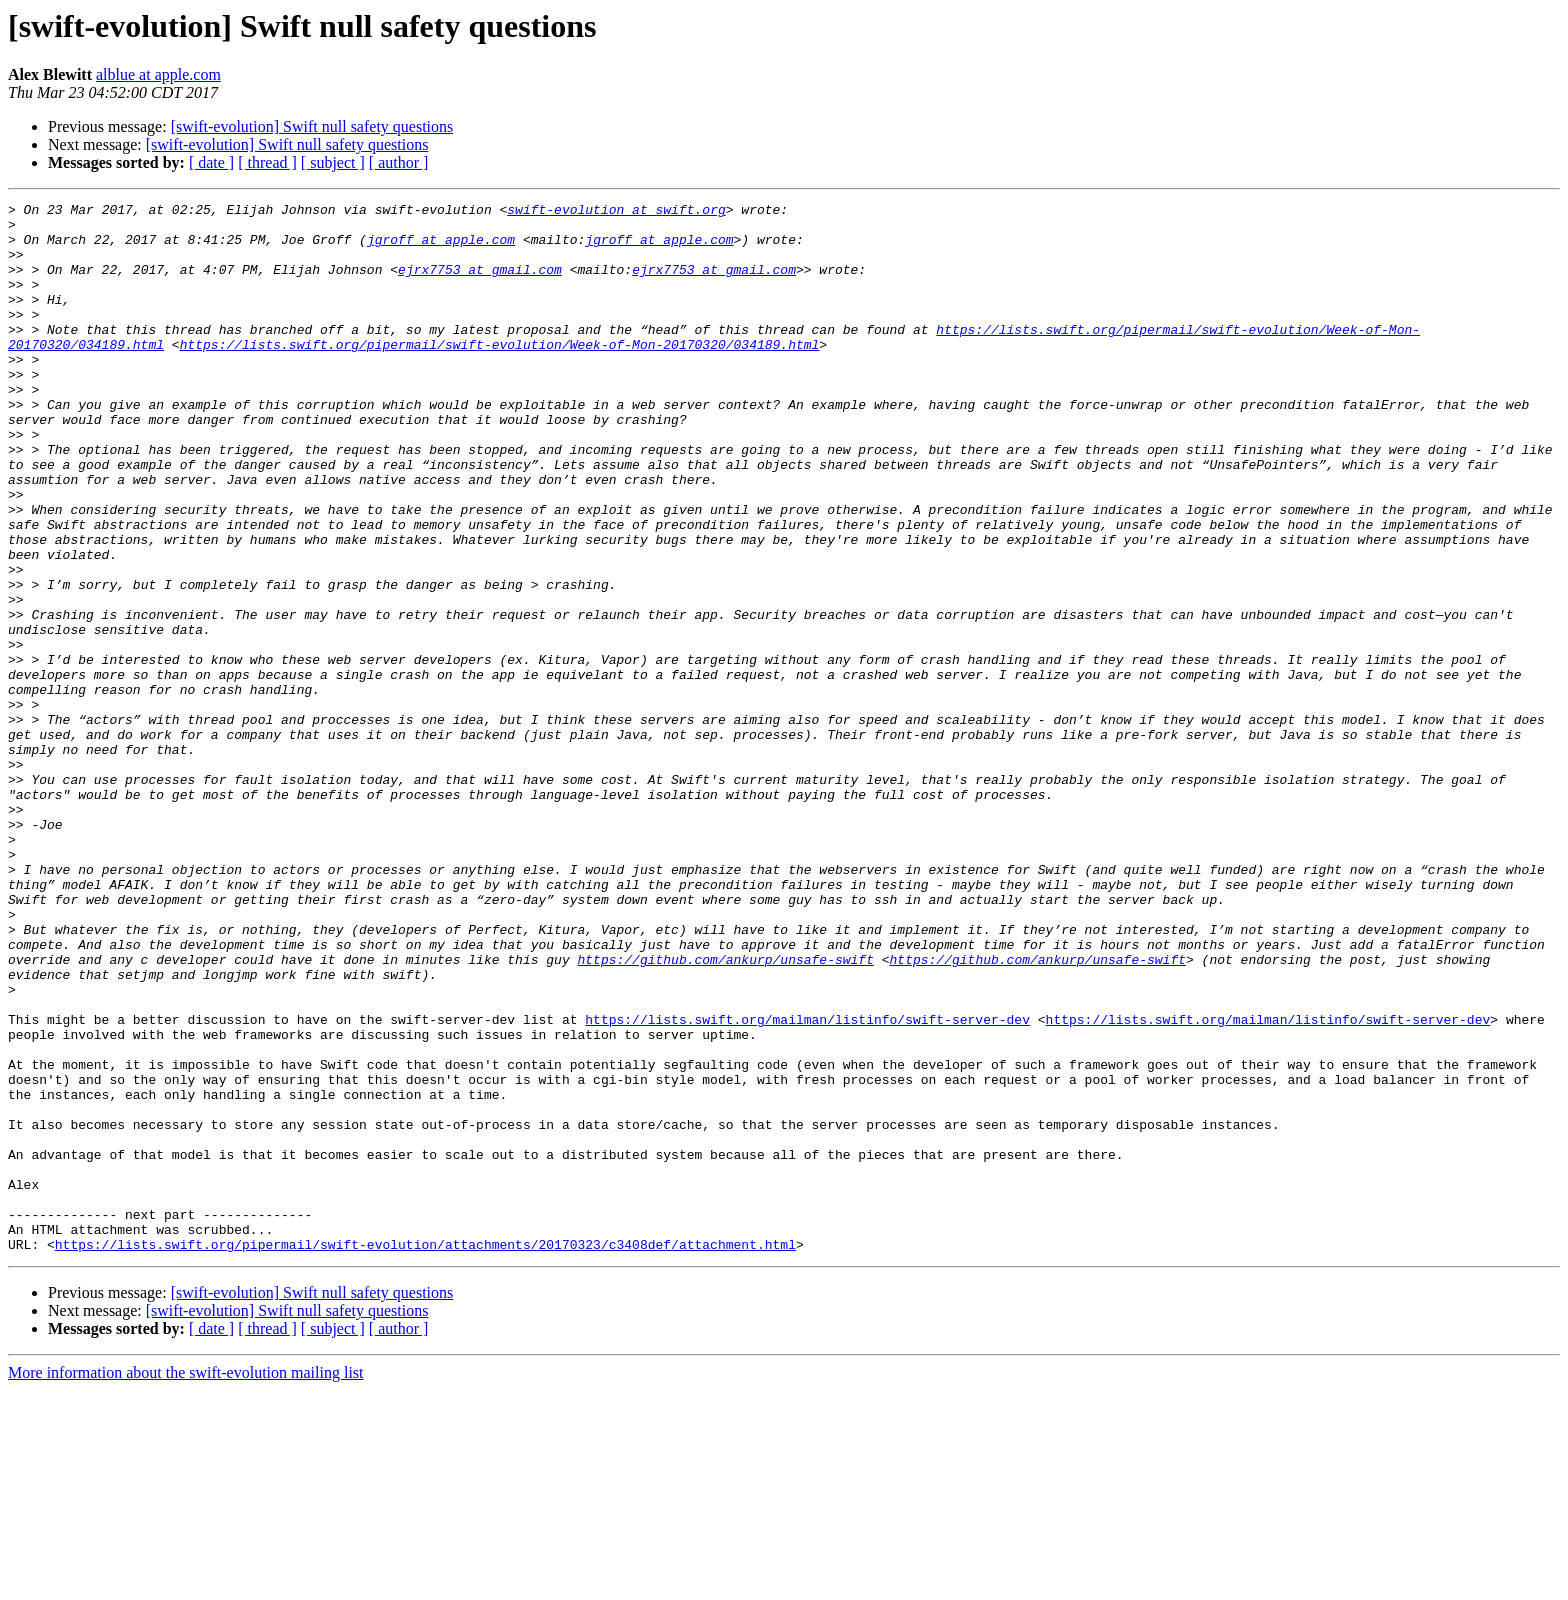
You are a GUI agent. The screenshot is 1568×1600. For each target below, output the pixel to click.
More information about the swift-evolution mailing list (186, 1582)
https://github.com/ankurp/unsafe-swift (725, 1112)
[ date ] (211, 162)
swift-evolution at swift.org (616, 212)
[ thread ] (267, 162)
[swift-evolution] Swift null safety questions (312, 126)
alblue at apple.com (158, 74)
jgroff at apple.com (441, 248)
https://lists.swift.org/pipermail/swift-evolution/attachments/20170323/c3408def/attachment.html (425, 1454)
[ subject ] (333, 162)
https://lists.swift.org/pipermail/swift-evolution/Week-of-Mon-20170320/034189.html (500, 374)
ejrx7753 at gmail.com (480, 284)
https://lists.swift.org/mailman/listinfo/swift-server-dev (807, 1184)
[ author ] (399, 162)
